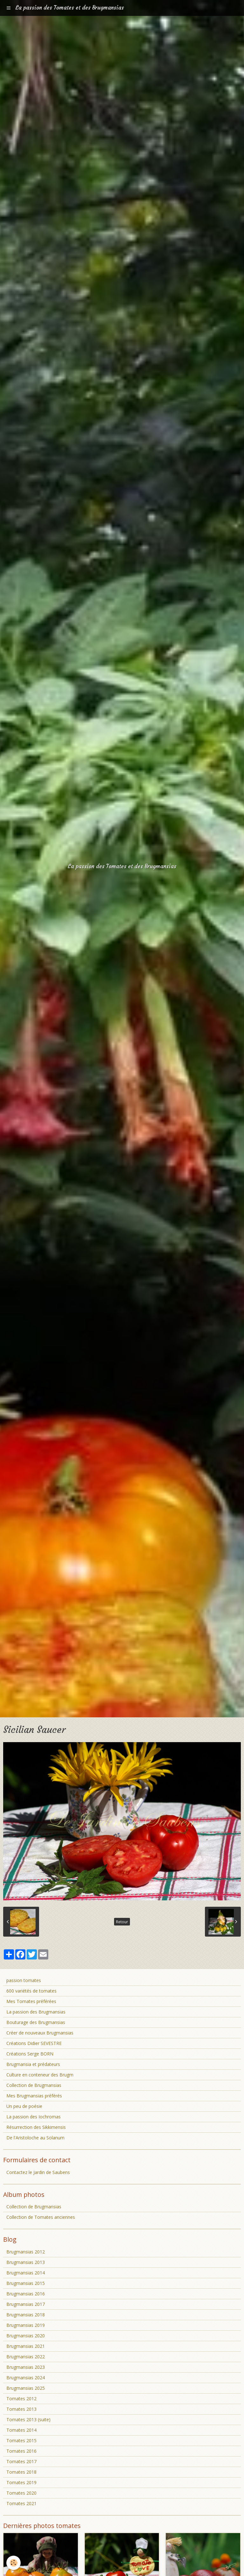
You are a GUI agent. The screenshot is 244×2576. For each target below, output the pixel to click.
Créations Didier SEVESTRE (34, 2043)
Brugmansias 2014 (25, 2273)
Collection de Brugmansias (33, 2085)
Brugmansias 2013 (25, 2262)
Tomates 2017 (21, 2461)
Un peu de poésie (24, 2106)
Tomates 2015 (21, 2440)
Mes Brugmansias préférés (34, 2096)
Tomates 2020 (21, 2493)
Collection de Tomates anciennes (40, 2217)
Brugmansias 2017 (25, 2304)
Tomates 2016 (21, 2451)
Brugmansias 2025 (25, 2388)
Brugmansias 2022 (25, 2357)
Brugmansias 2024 (25, 2378)
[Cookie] (13, 2563)
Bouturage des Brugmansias (35, 2022)
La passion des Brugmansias (35, 2012)
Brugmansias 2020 (25, 2336)
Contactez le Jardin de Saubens (38, 2172)
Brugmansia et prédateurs (33, 2064)
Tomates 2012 (21, 2398)
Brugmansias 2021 (25, 2346)
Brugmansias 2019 (25, 2325)
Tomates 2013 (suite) (28, 2419)
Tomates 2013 (21, 2409)
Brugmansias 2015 (25, 2283)
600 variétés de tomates (31, 1991)
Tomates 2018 (21, 2472)
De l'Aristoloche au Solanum (35, 2138)
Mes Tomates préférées (31, 2001)
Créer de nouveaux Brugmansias (39, 2033)
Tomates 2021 (21, 2503)
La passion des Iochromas (33, 2117)
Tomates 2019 (21, 2482)
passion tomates (23, 1980)
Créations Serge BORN (29, 2054)
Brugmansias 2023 (25, 2367)
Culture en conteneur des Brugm (39, 2075)
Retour (122, 1921)
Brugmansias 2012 (25, 2252)
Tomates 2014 (21, 2430)
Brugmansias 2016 (25, 2294)
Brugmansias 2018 (25, 2315)
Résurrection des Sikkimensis (36, 2127)
